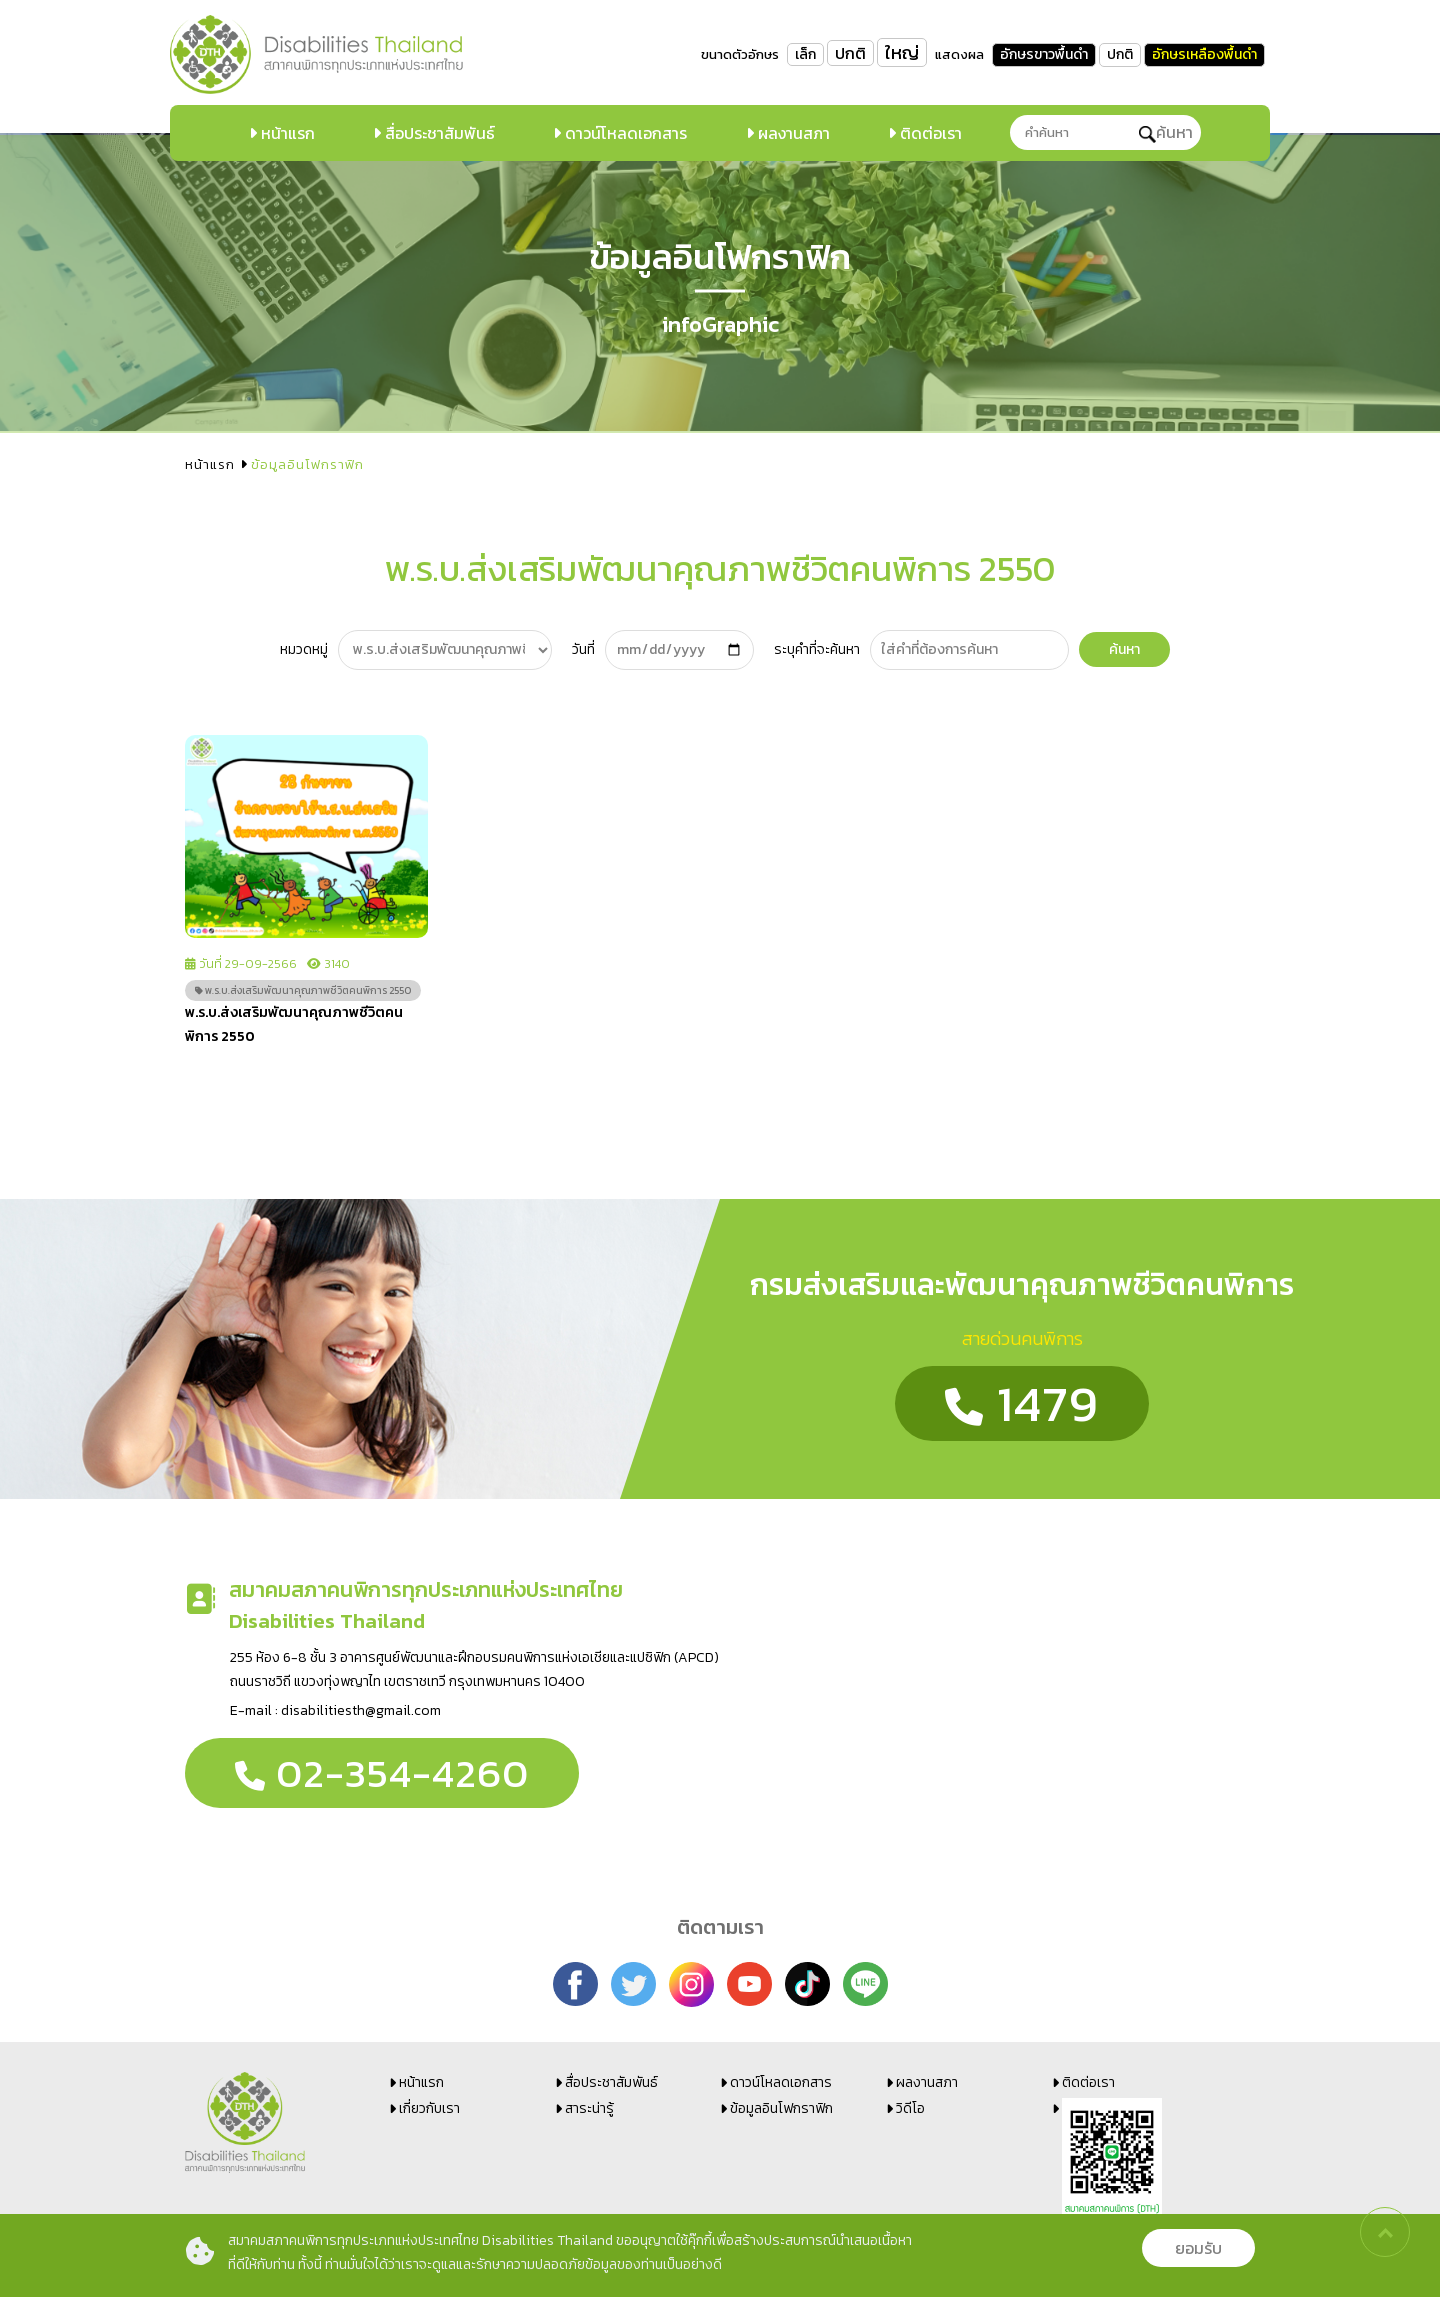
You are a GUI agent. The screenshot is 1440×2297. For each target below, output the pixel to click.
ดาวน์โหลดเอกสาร (624, 133)
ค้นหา (1166, 132)
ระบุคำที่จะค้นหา (817, 649)
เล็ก (805, 54)
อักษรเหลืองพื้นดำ (1204, 54)
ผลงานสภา (792, 133)
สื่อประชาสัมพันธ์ (438, 133)
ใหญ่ (902, 52)
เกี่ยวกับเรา (429, 2108)
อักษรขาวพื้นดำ (1044, 54)
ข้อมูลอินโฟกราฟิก (781, 2108)
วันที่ (583, 649)
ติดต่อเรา (929, 133)
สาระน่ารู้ (589, 2108)
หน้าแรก (286, 133)
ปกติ (850, 53)
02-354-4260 (382, 1773)
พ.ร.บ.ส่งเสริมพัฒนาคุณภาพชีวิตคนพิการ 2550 (303, 990)
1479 (1022, 1403)
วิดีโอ (910, 2108)
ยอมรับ (1198, 2248)
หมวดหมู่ (304, 649)
